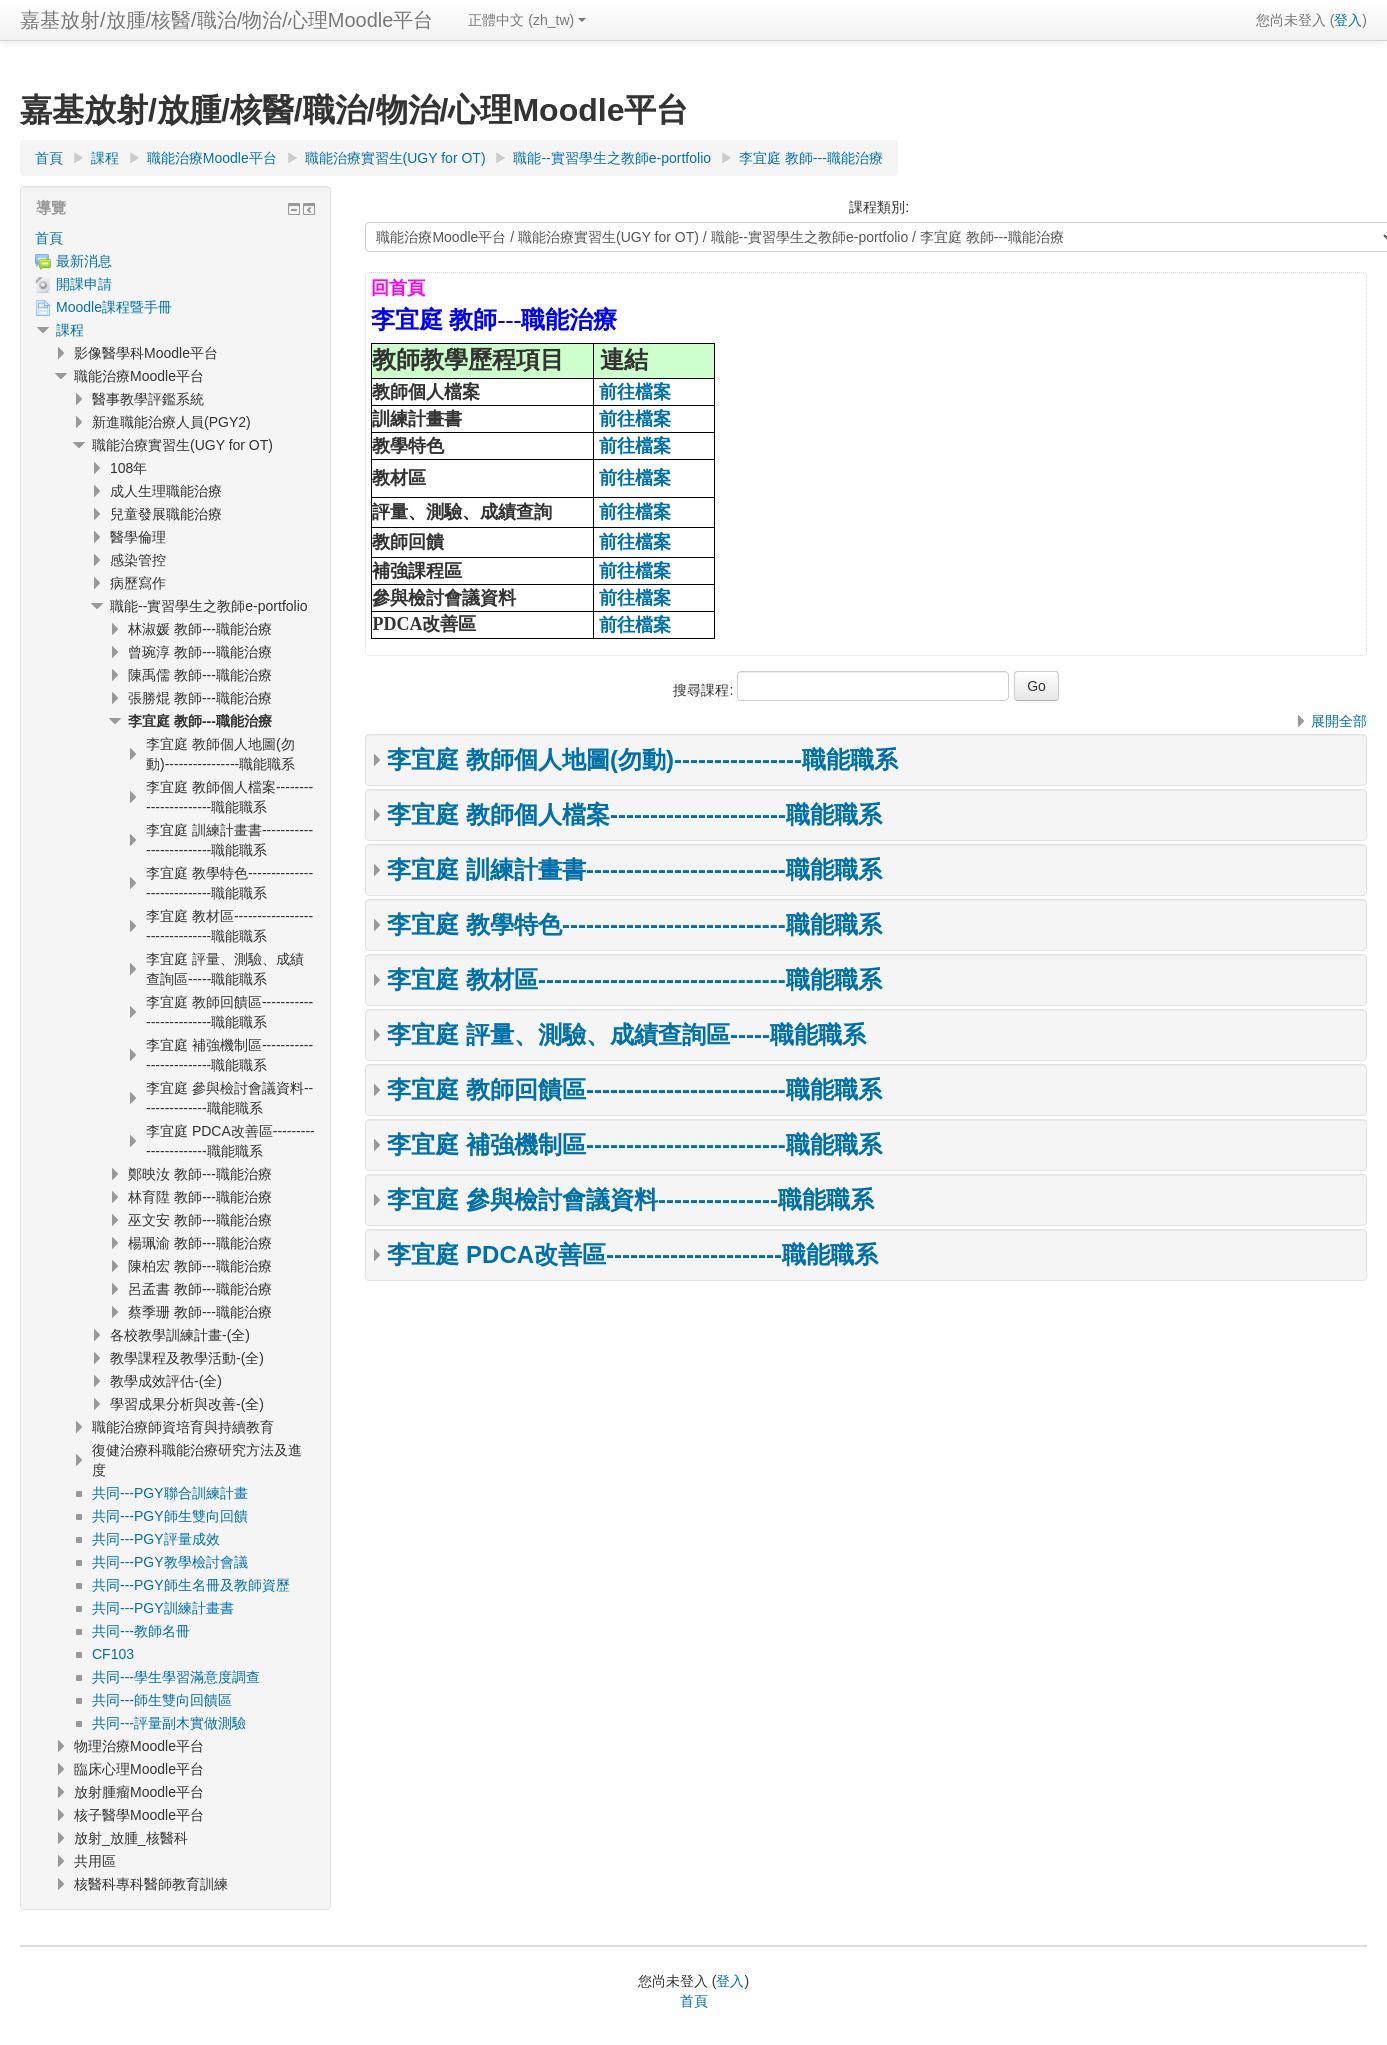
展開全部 (1339, 721)
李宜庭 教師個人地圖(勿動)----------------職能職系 (642, 759)
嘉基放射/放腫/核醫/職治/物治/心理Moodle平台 (226, 20)
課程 (70, 330)
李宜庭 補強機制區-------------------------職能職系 (634, 1144)
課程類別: (879, 207)
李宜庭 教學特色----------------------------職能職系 (634, 924)
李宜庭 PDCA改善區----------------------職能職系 (632, 1254)
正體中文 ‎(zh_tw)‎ (527, 20)
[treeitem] (175, 238)
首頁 (49, 238)
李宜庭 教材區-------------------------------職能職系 (634, 979)
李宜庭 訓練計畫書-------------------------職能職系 (634, 869)
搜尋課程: (705, 690)
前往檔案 (635, 392)
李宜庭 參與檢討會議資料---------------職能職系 (630, 1199)
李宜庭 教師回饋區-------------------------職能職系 (634, 1089)
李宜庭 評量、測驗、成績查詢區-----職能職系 (626, 1034)
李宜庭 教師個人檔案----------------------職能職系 (634, 814)
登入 (1348, 20)
